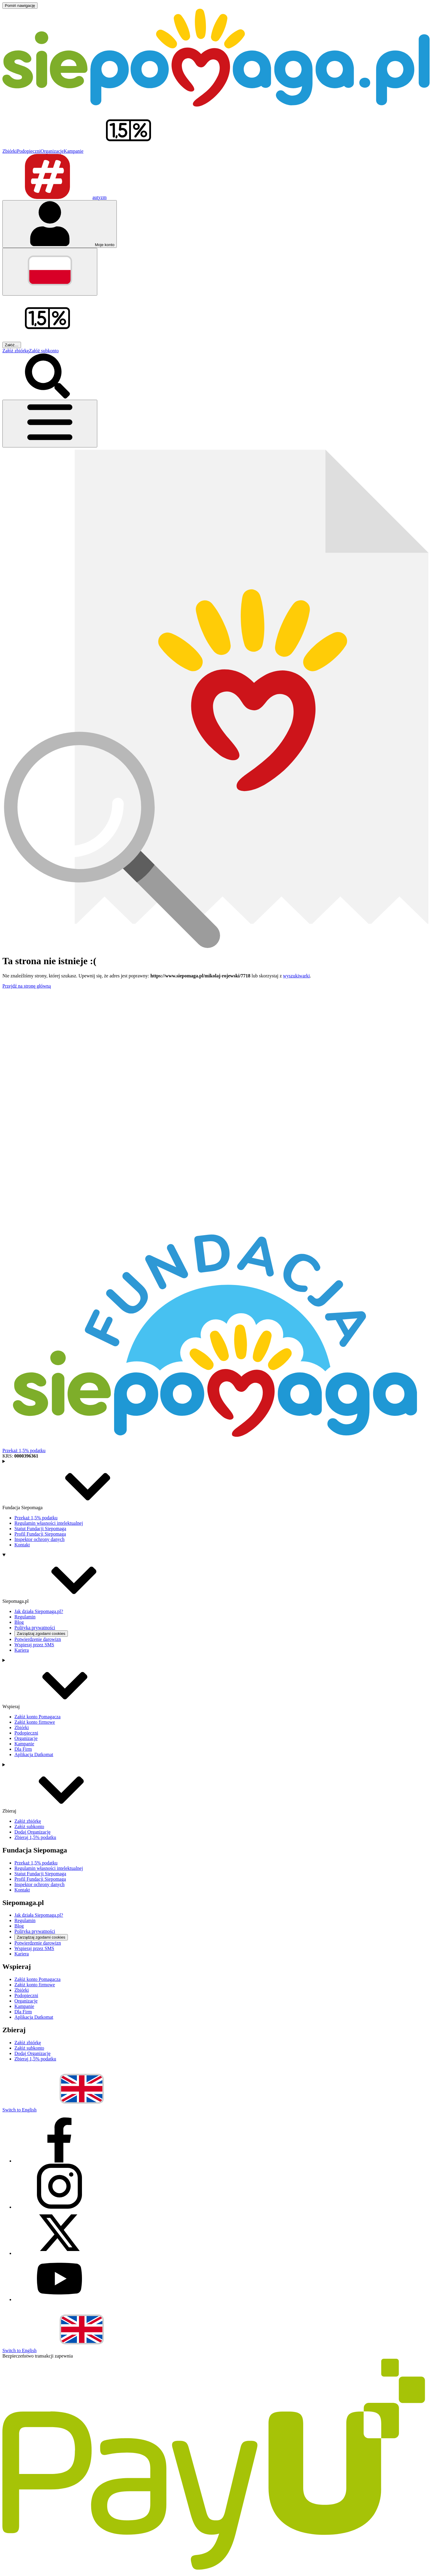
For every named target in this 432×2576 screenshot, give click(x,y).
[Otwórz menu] (49, 423)
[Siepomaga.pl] (216, 104)
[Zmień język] (49, 272)
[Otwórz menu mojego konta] (59, 224)
